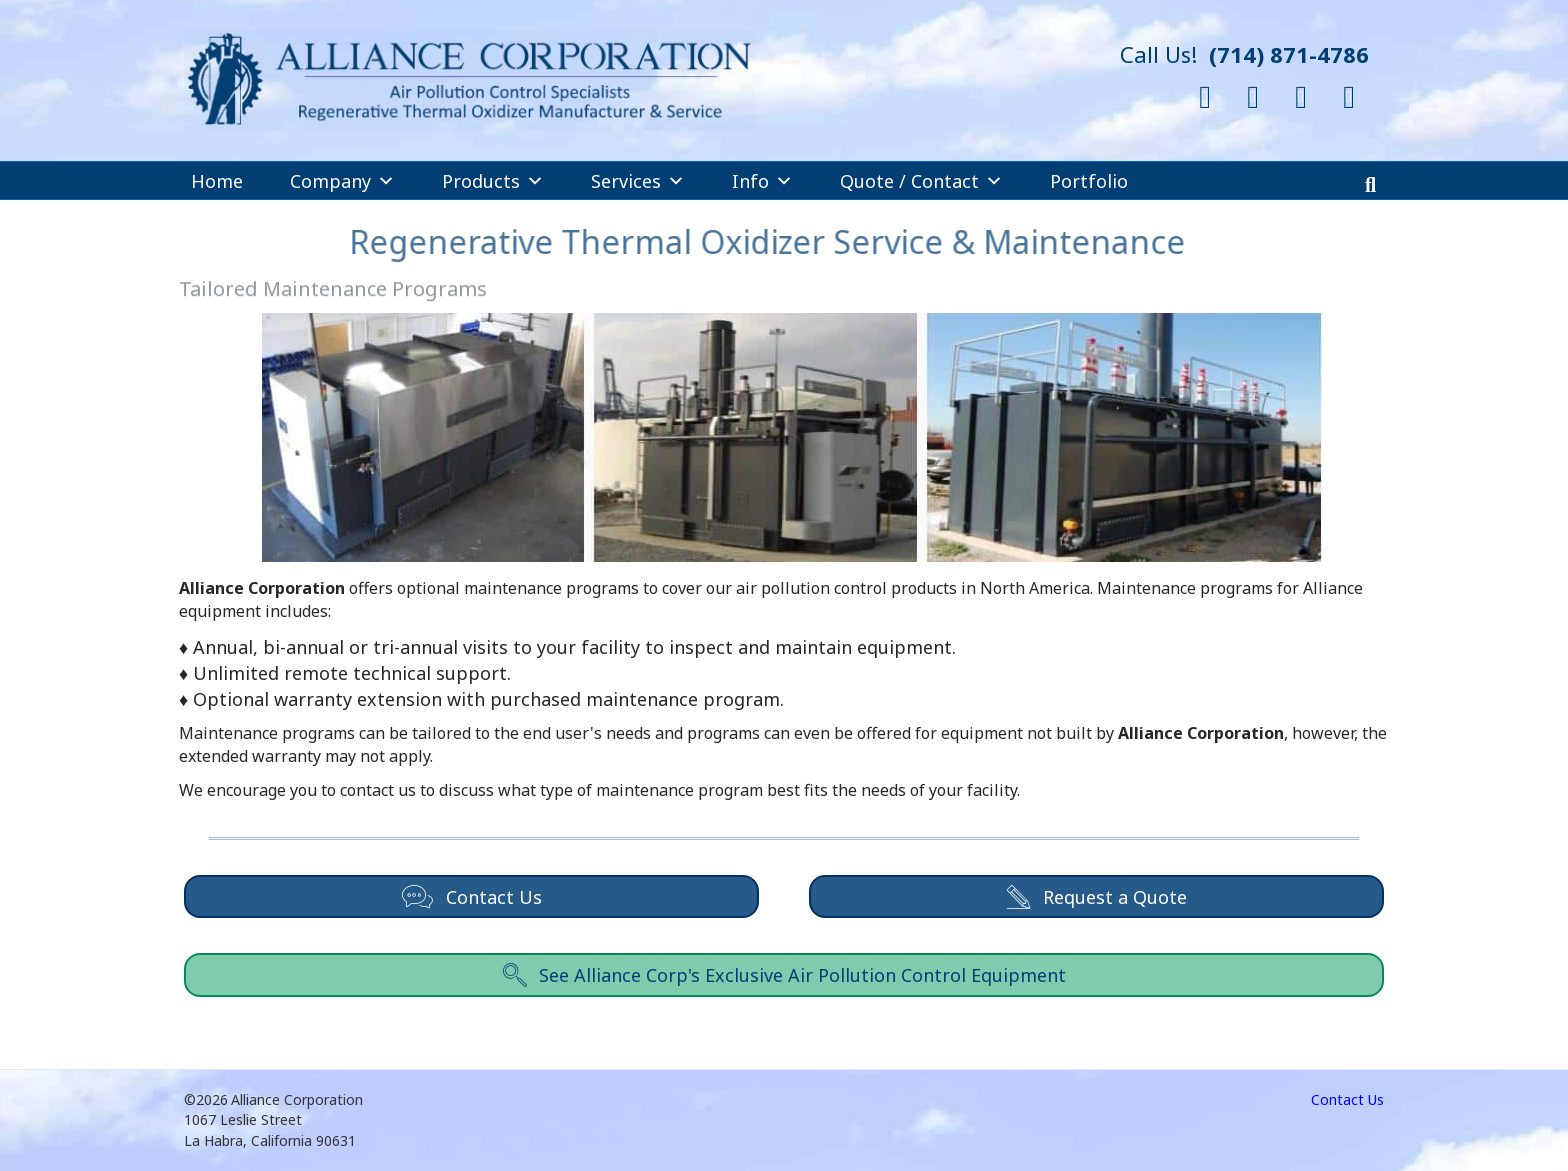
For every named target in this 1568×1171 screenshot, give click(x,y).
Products (493, 181)
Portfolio (1089, 181)
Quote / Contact (921, 181)
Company (342, 181)
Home (217, 181)
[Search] (1370, 185)
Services (638, 181)
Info (762, 181)
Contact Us (1347, 1099)
